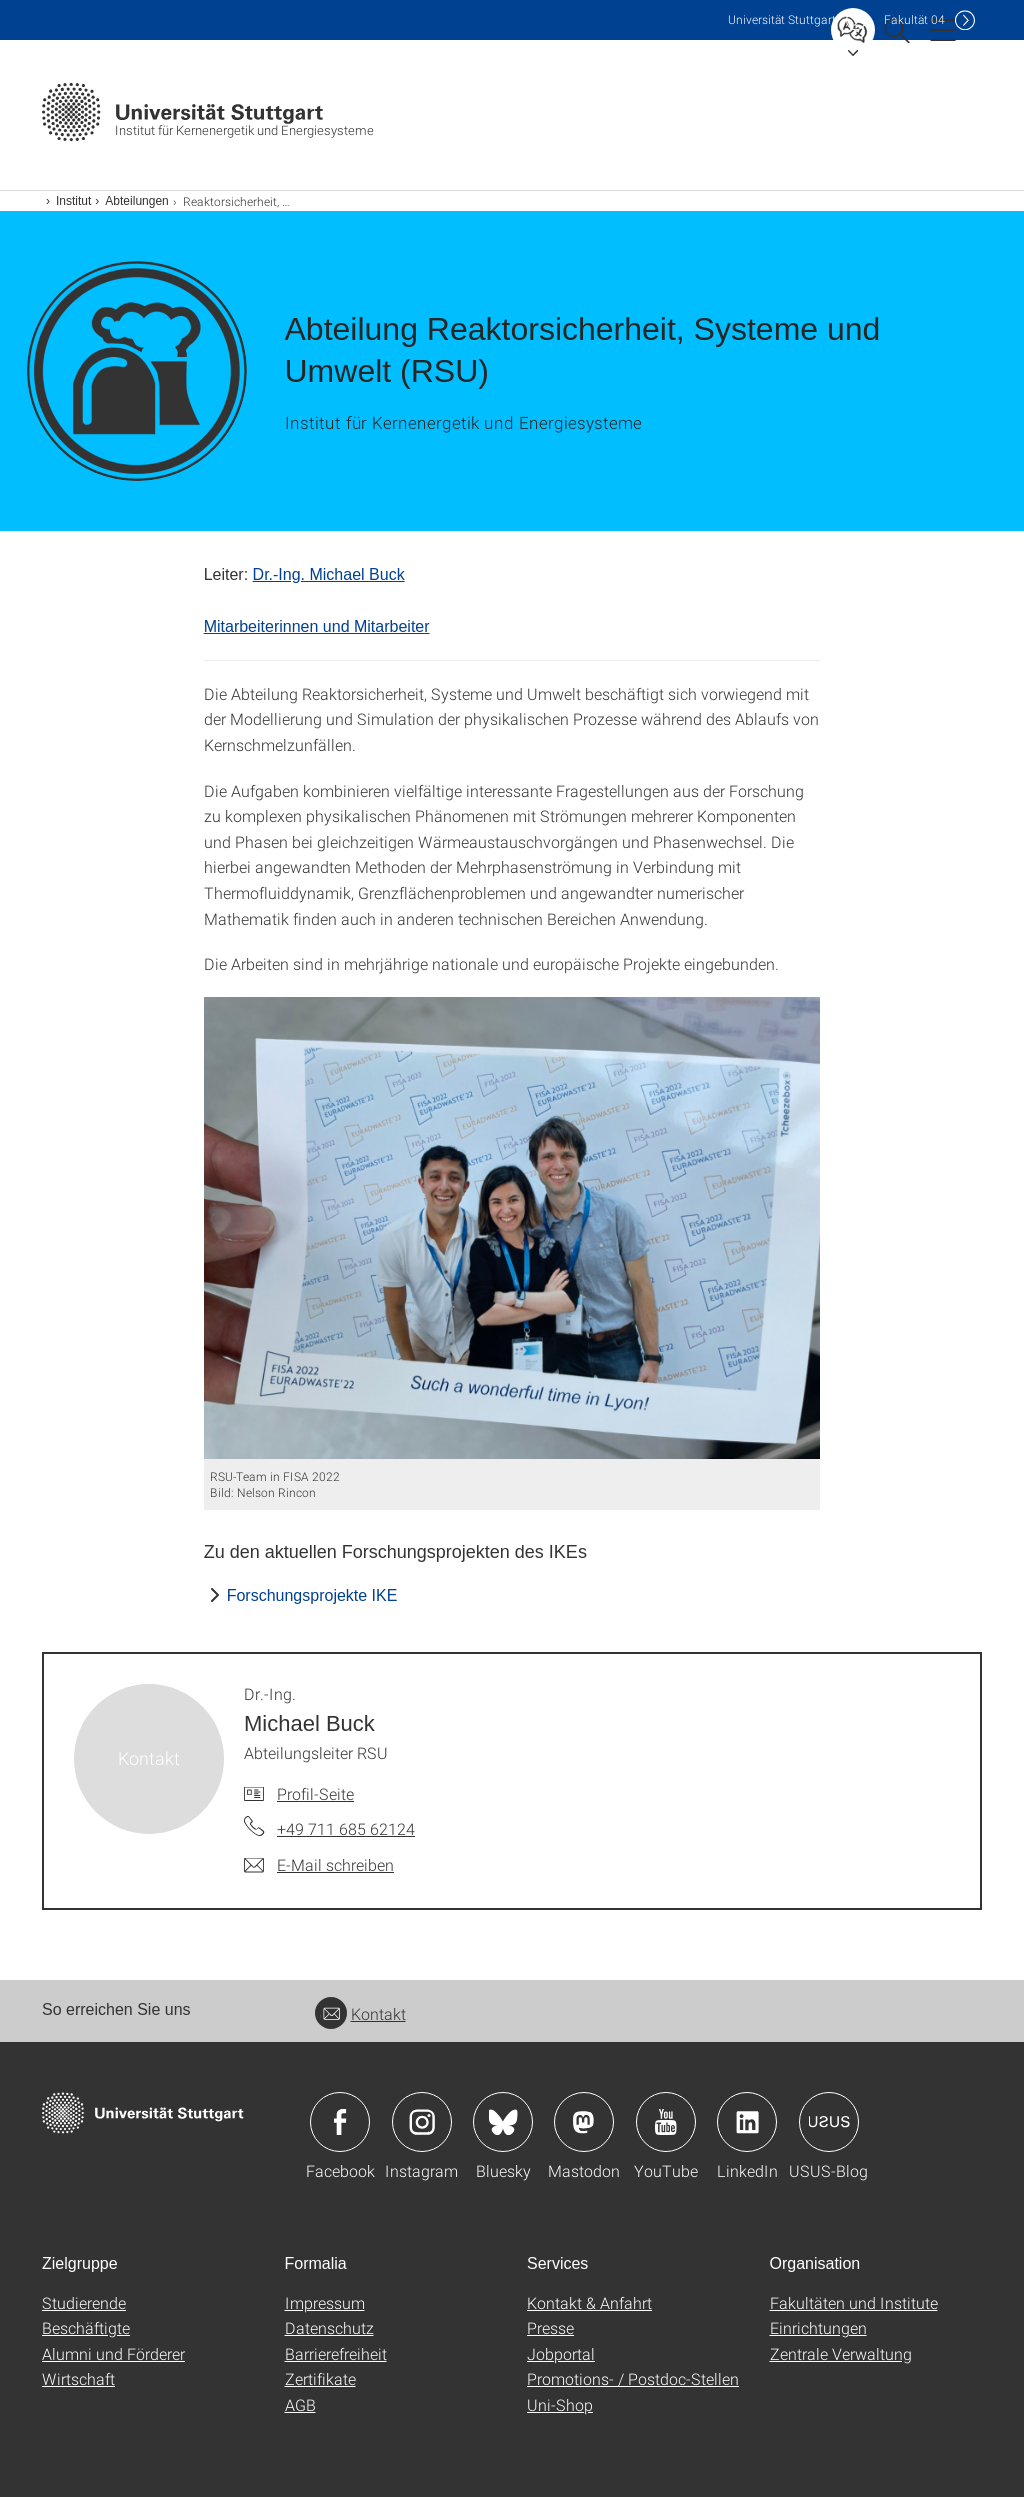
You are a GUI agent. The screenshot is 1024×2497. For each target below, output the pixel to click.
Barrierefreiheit (336, 2353)
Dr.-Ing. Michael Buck (329, 574)
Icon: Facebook (340, 2122)
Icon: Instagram (422, 2122)
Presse (550, 2327)
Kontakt (360, 2013)
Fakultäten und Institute (854, 2302)
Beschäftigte (86, 2327)
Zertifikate (320, 2378)
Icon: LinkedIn (747, 2122)
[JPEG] (512, 1228)
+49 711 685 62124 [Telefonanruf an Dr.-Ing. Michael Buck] (346, 1828)
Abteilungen (136, 201)
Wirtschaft (78, 2378)
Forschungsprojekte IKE (312, 1595)
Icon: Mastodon (584, 2122)
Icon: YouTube (666, 2122)
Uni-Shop (560, 2404)
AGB (300, 2404)
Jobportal (561, 2353)
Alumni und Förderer (113, 2353)
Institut (73, 201)
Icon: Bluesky (503, 2122)
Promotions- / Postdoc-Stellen (633, 2378)
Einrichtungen (818, 2327)
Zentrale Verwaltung (841, 2353)
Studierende (84, 2302)
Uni (782, 19)
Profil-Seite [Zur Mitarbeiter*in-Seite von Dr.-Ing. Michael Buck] (315, 1793)
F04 (914, 19)
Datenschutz (329, 2327)
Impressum (325, 2302)
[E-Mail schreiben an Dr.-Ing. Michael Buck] (319, 1865)
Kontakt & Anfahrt (589, 2302)
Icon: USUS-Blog (829, 2122)
